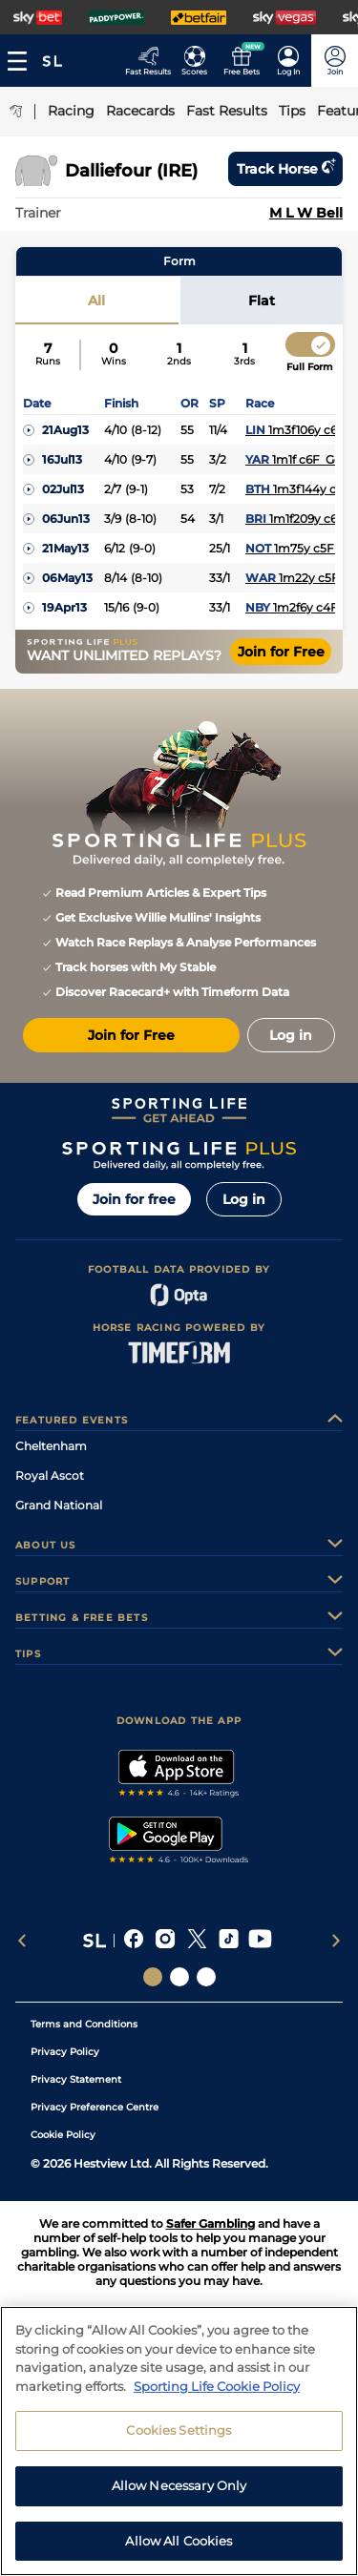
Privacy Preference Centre (94, 2107)
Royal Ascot (49, 1475)
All (96, 300)
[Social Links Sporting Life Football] (206, 1976)
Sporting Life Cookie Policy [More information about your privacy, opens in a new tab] (217, 2403)
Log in (243, 1199)
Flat (261, 300)
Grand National (58, 1505)
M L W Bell (306, 212)
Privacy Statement (76, 2079)
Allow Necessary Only (179, 2502)
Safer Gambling (210, 2223)
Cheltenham (51, 1446)
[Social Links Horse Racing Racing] (179, 1976)
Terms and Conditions (84, 2024)
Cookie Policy (63, 2135)
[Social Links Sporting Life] (152, 1976)
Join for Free (281, 651)
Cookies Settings (178, 2447)
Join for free (134, 1199)
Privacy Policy (65, 2052)
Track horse (285, 168)
